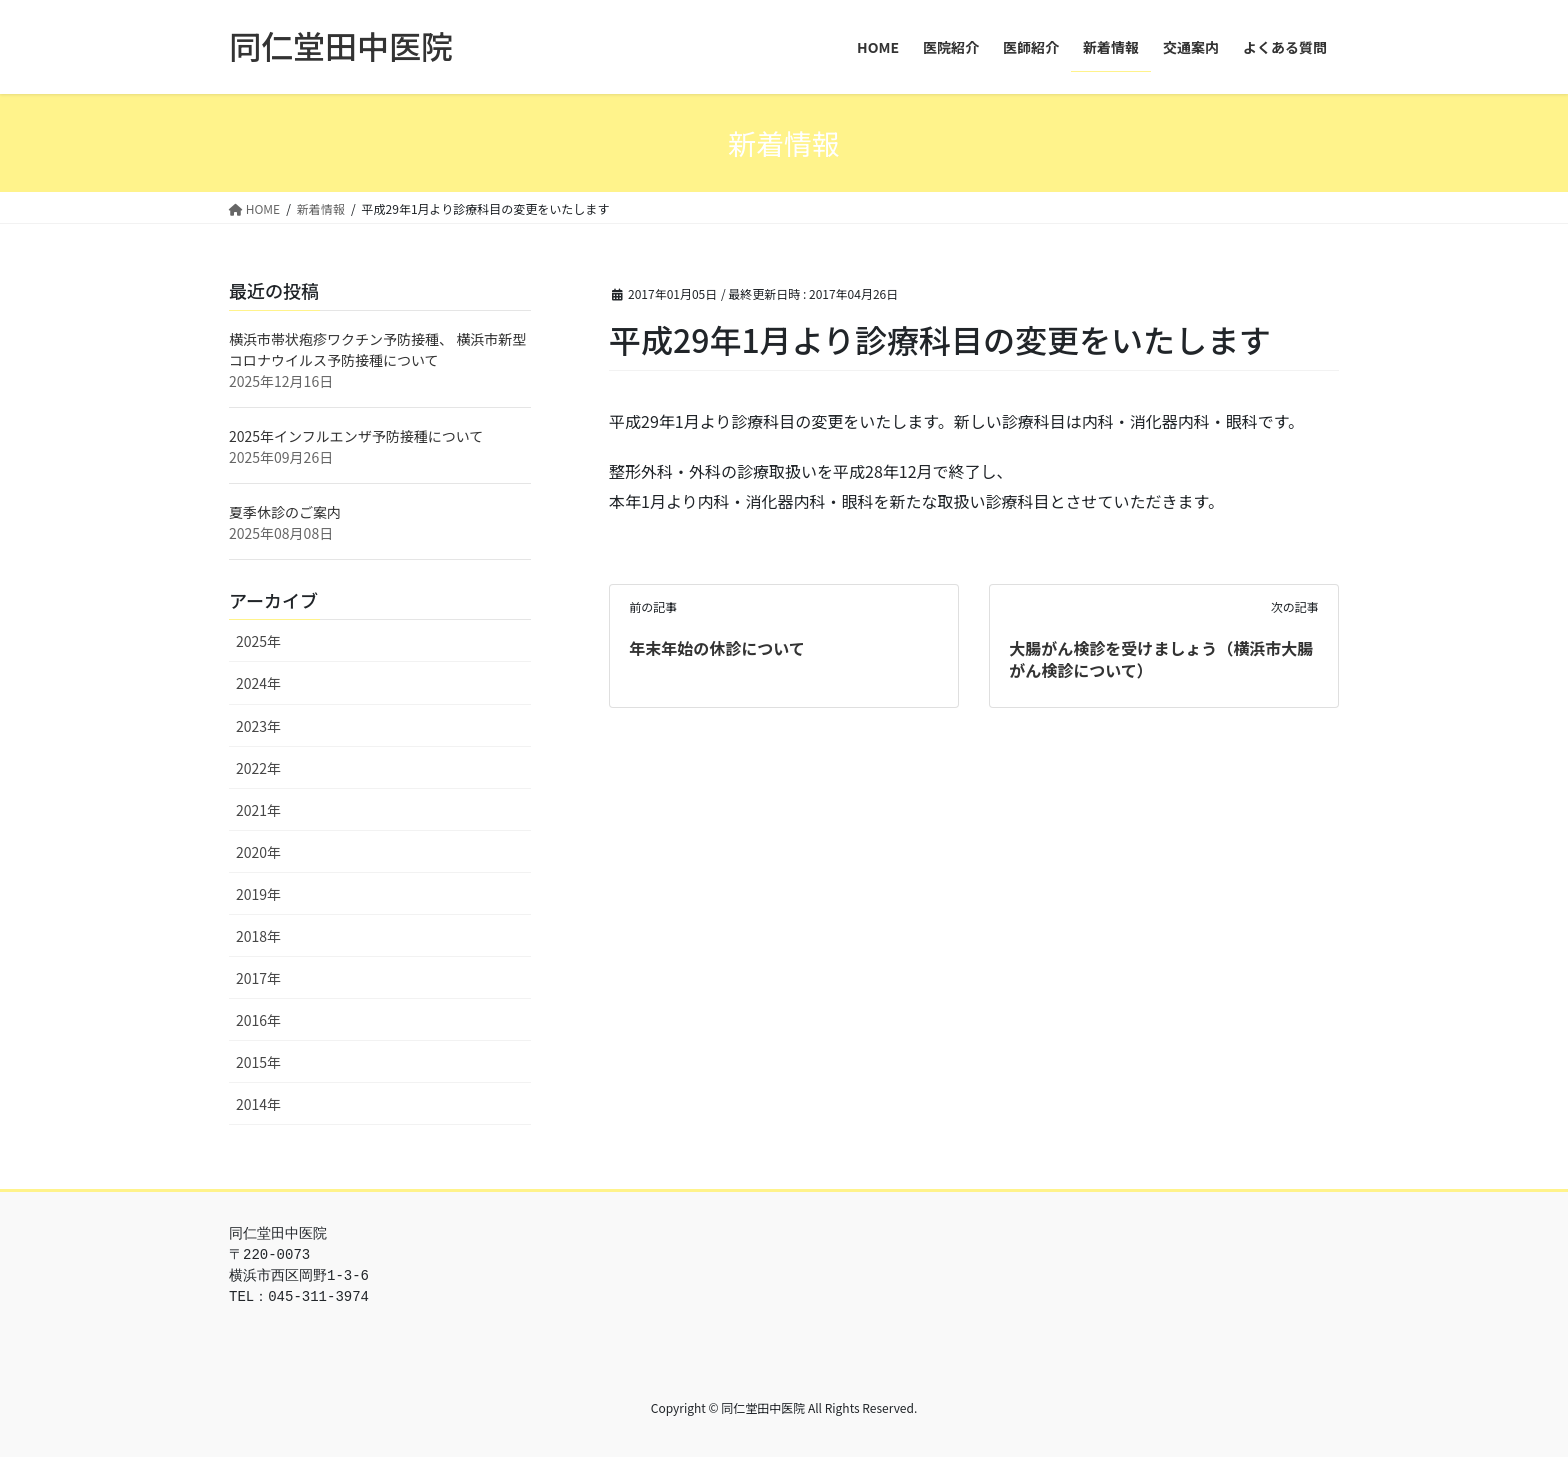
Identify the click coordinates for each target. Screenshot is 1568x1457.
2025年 (258, 641)
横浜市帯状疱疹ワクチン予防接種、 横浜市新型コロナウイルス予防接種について (377, 349)
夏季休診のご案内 (285, 512)
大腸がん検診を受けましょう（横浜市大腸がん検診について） (1161, 659)
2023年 (258, 726)
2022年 (258, 768)
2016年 (258, 1020)
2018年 (258, 936)
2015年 (258, 1062)
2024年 (258, 683)
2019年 (258, 894)
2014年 (258, 1104)
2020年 (258, 852)
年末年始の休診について (717, 648)
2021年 (258, 810)
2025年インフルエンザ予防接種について (356, 436)
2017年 (258, 978)
